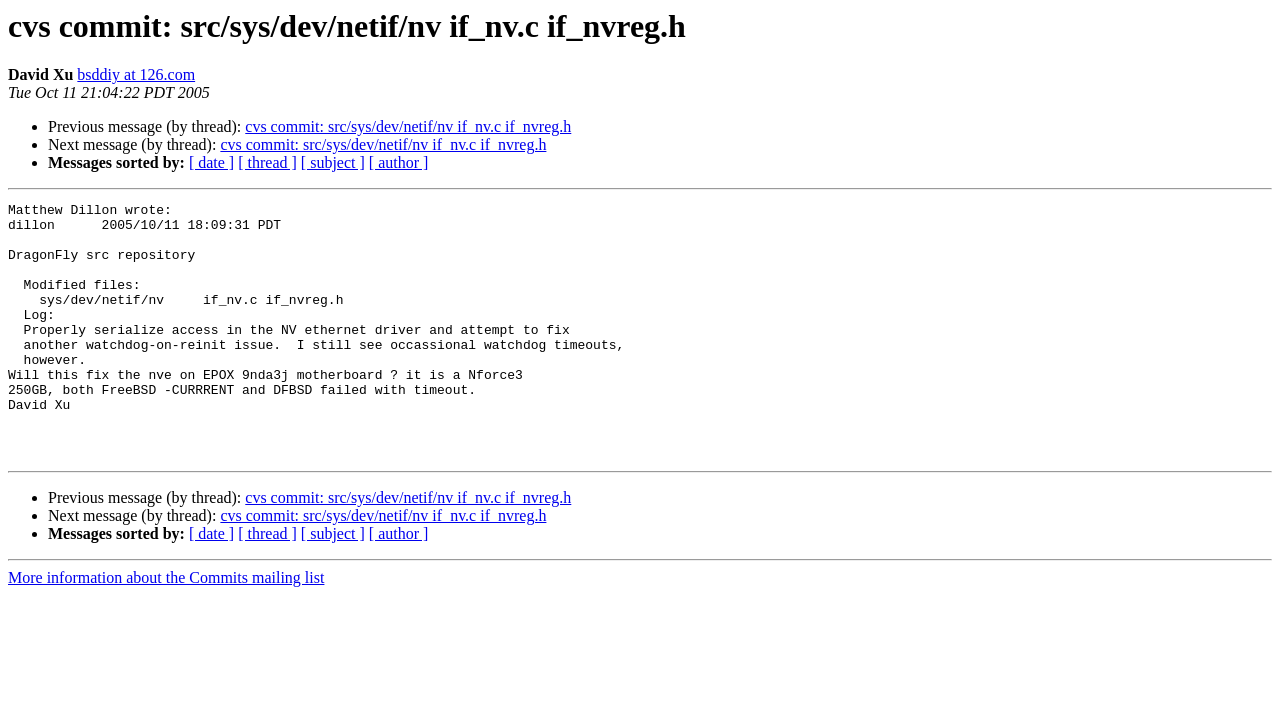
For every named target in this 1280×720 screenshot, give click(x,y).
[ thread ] (267, 162)
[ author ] (399, 162)
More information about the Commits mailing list (166, 628)
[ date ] (211, 162)
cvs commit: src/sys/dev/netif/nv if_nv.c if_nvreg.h (408, 126)
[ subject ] (333, 162)
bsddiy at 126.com (136, 74)
